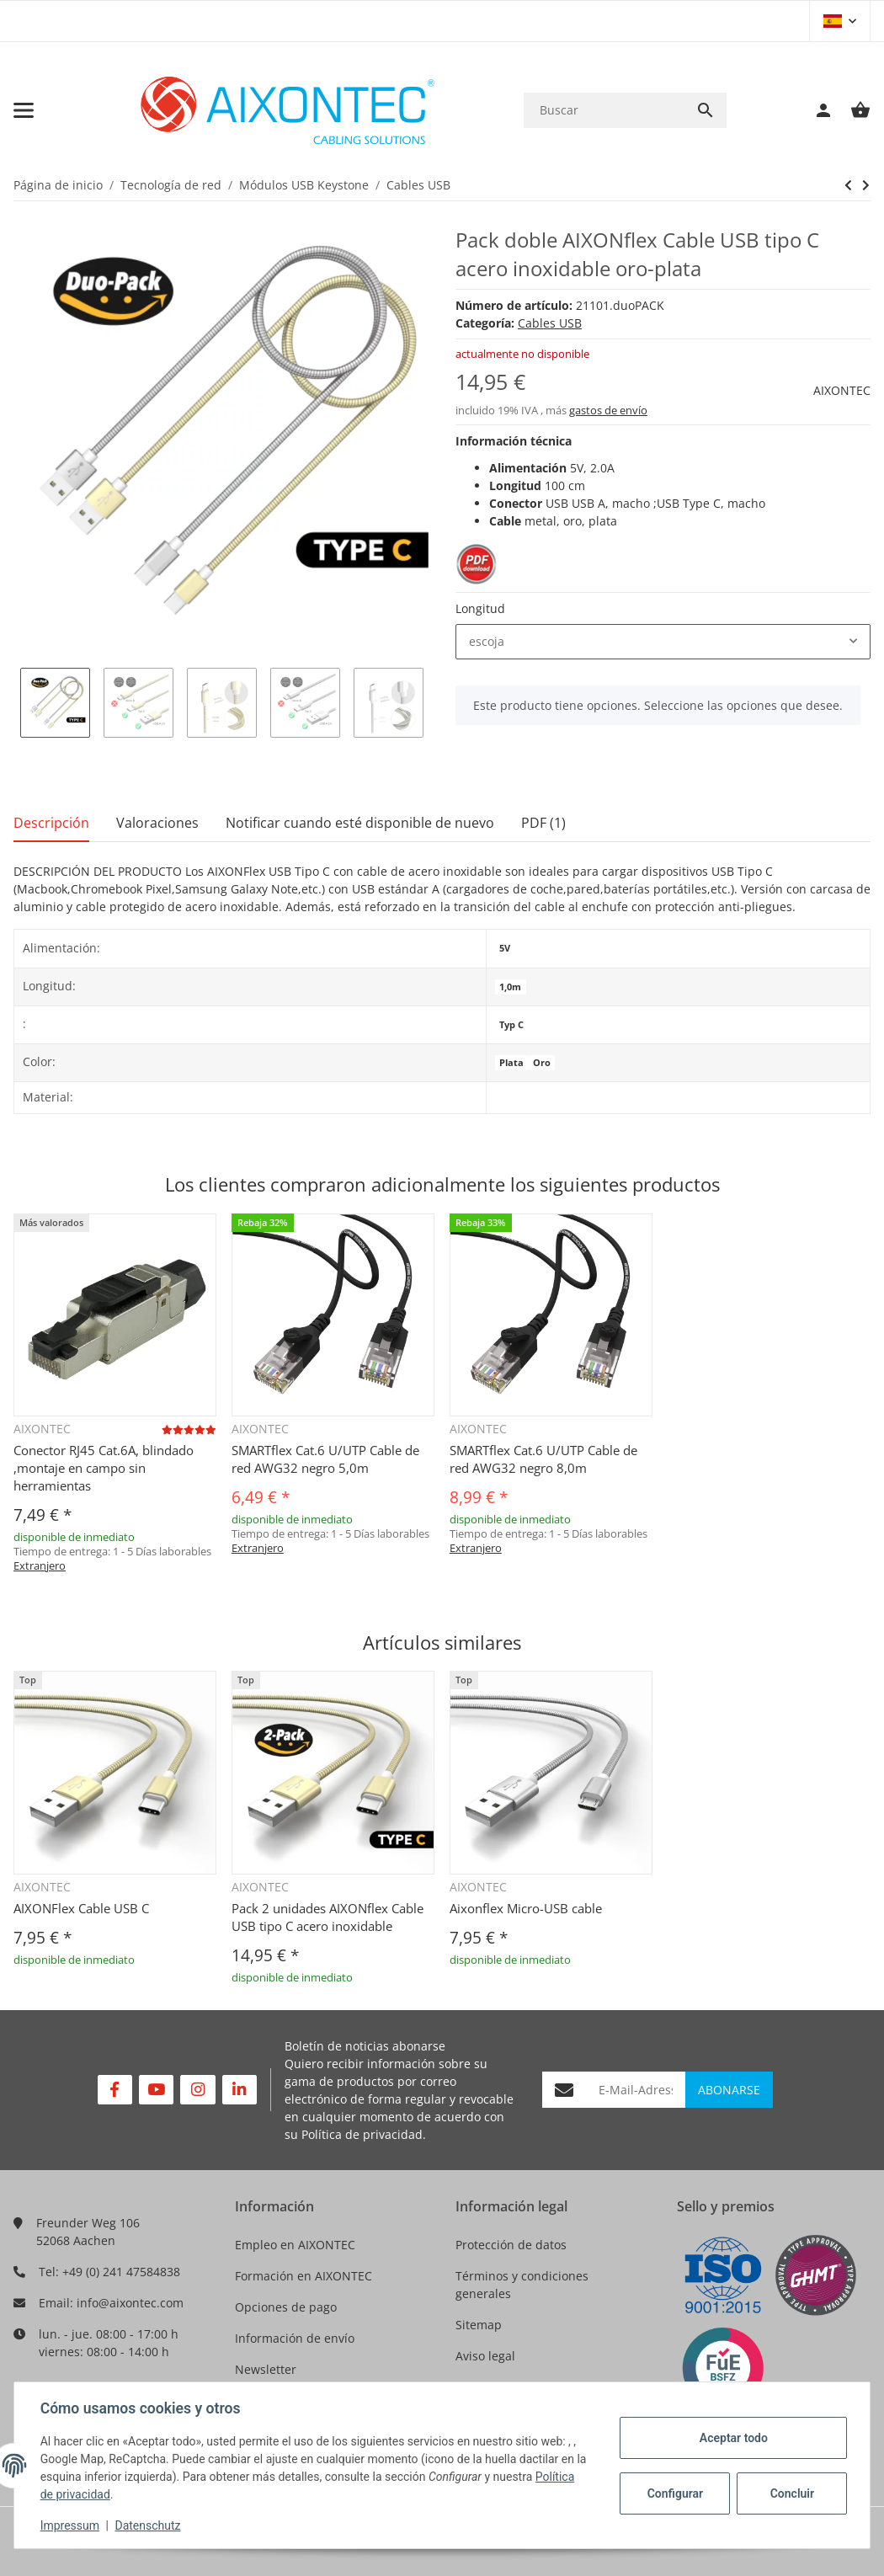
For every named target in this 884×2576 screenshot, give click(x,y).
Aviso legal (485, 2356)
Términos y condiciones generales (521, 2284)
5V (504, 948)
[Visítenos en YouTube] (156, 2089)
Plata (511, 1063)
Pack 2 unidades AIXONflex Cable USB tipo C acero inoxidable (327, 1917)
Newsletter (265, 2369)
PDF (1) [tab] (543, 822)
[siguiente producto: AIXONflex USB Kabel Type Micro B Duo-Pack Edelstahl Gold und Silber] (848, 185)
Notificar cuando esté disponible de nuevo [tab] (360, 822)
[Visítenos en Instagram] (197, 2089)
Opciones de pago (286, 2307)
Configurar (673, 2493)
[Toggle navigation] (23, 110)
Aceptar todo (732, 2438)
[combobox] (663, 641)
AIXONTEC (842, 390)
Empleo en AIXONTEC (295, 2245)
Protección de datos (511, 2245)
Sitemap (478, 2325)
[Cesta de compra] (852, 110)
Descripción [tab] (51, 822)
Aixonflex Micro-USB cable (526, 1908)
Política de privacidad (362, 2134)
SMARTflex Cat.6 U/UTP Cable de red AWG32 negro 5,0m (325, 1459)
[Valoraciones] (189, 1429)
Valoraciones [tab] (157, 822)
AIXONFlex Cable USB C (81, 1908)
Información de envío (294, 2338)
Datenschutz (149, 2525)
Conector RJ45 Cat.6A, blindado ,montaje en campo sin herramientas (103, 1468)
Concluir (790, 2493)
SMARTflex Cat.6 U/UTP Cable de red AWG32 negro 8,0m (543, 1459)
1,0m (510, 987)
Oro (542, 1063)
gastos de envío (608, 410)
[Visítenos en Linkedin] (239, 2089)
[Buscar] (604, 109)
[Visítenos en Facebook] (115, 2089)
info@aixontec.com (130, 2303)
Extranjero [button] (39, 1565)
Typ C (511, 1025)
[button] (840, 21)
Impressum (70, 2525)
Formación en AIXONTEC (303, 2276)
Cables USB (550, 323)
